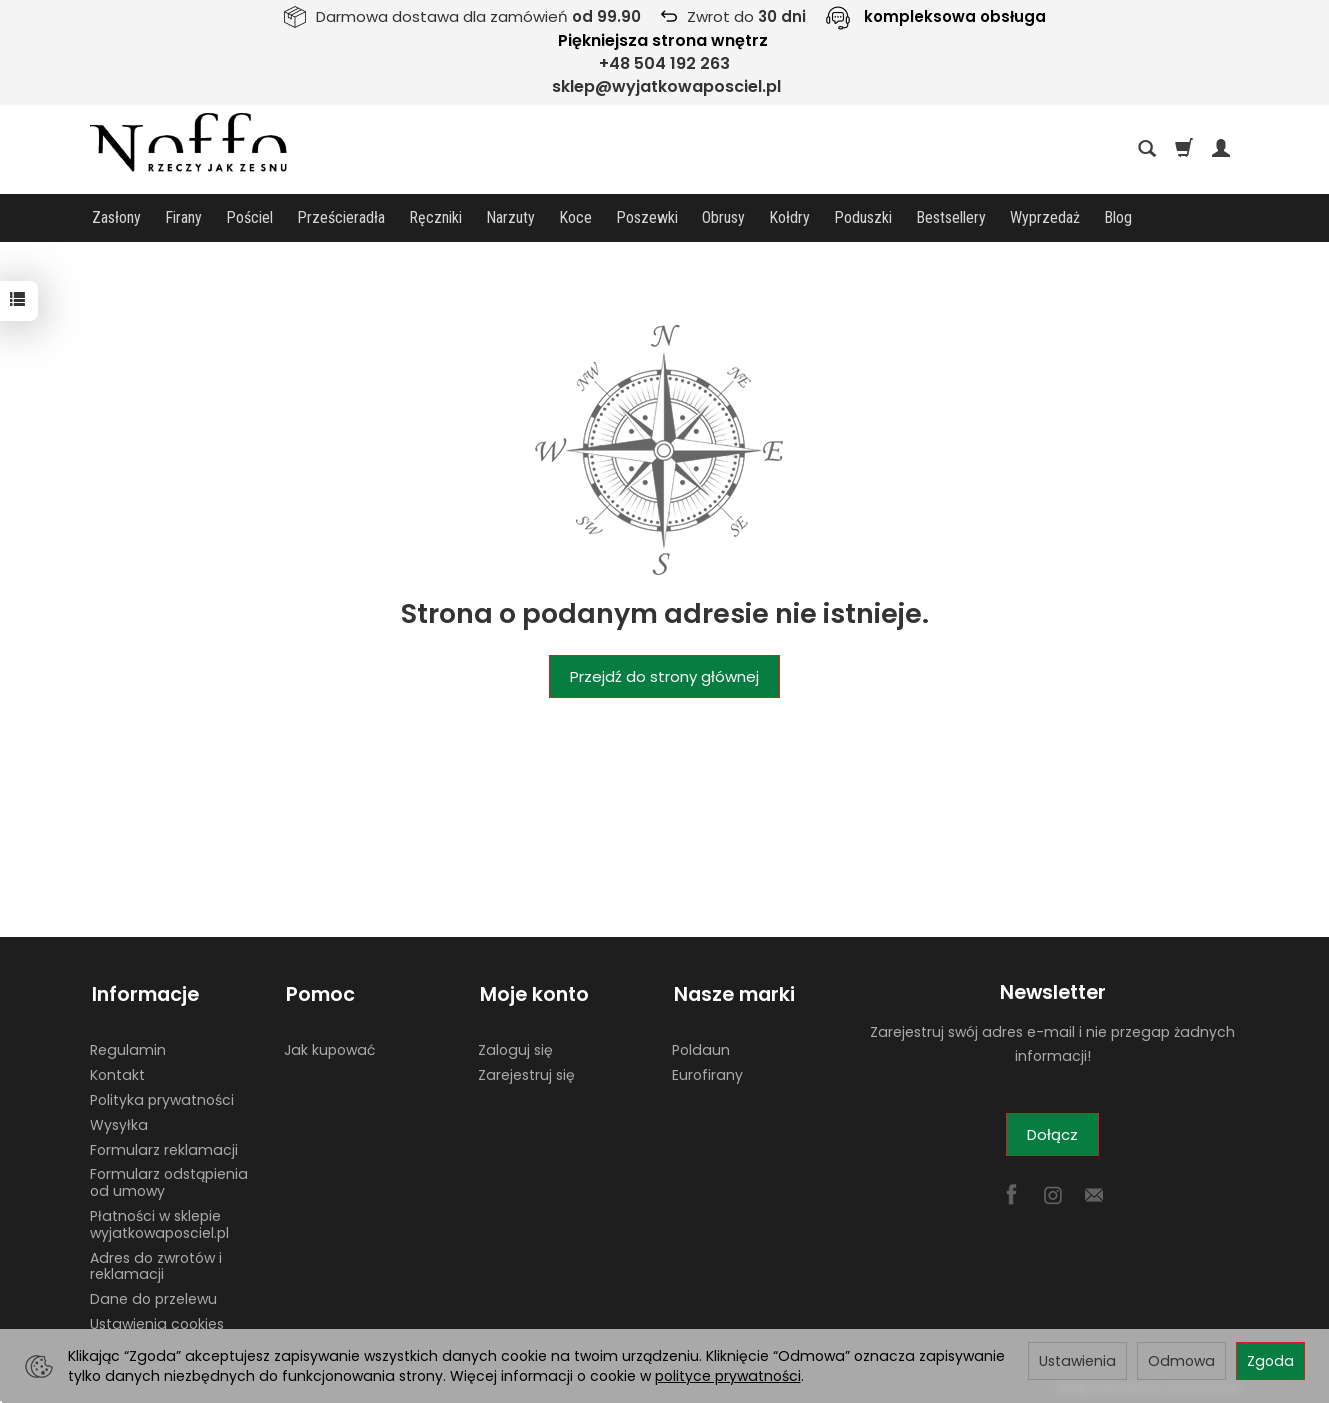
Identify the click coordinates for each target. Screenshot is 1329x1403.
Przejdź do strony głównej (664, 676)
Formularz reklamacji (164, 1145)
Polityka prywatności (162, 1095)
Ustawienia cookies (157, 1319)
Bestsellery (951, 217)
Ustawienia (1077, 1361)
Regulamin (128, 1045)
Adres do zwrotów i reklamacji (156, 1261)
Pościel (249, 217)
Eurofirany (707, 1070)
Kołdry (789, 217)
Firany (183, 217)
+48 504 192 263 (664, 63)
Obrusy (723, 217)
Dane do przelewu (153, 1294)
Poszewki (647, 217)
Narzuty (510, 217)
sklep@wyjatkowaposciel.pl (666, 86)
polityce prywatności (728, 1376)
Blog (1118, 217)
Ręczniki (435, 217)
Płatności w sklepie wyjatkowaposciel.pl (159, 1219)
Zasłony (116, 217)
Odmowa (1181, 1361)
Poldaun (701, 1045)
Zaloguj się (515, 1045)
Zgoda (1270, 1361)
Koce (575, 217)
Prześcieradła (341, 217)
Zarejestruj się (526, 1070)
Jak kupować (329, 1045)
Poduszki (863, 217)
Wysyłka (119, 1120)
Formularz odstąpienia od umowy (169, 1177)
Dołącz (1052, 1134)
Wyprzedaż (1045, 217)
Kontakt (117, 1070)
